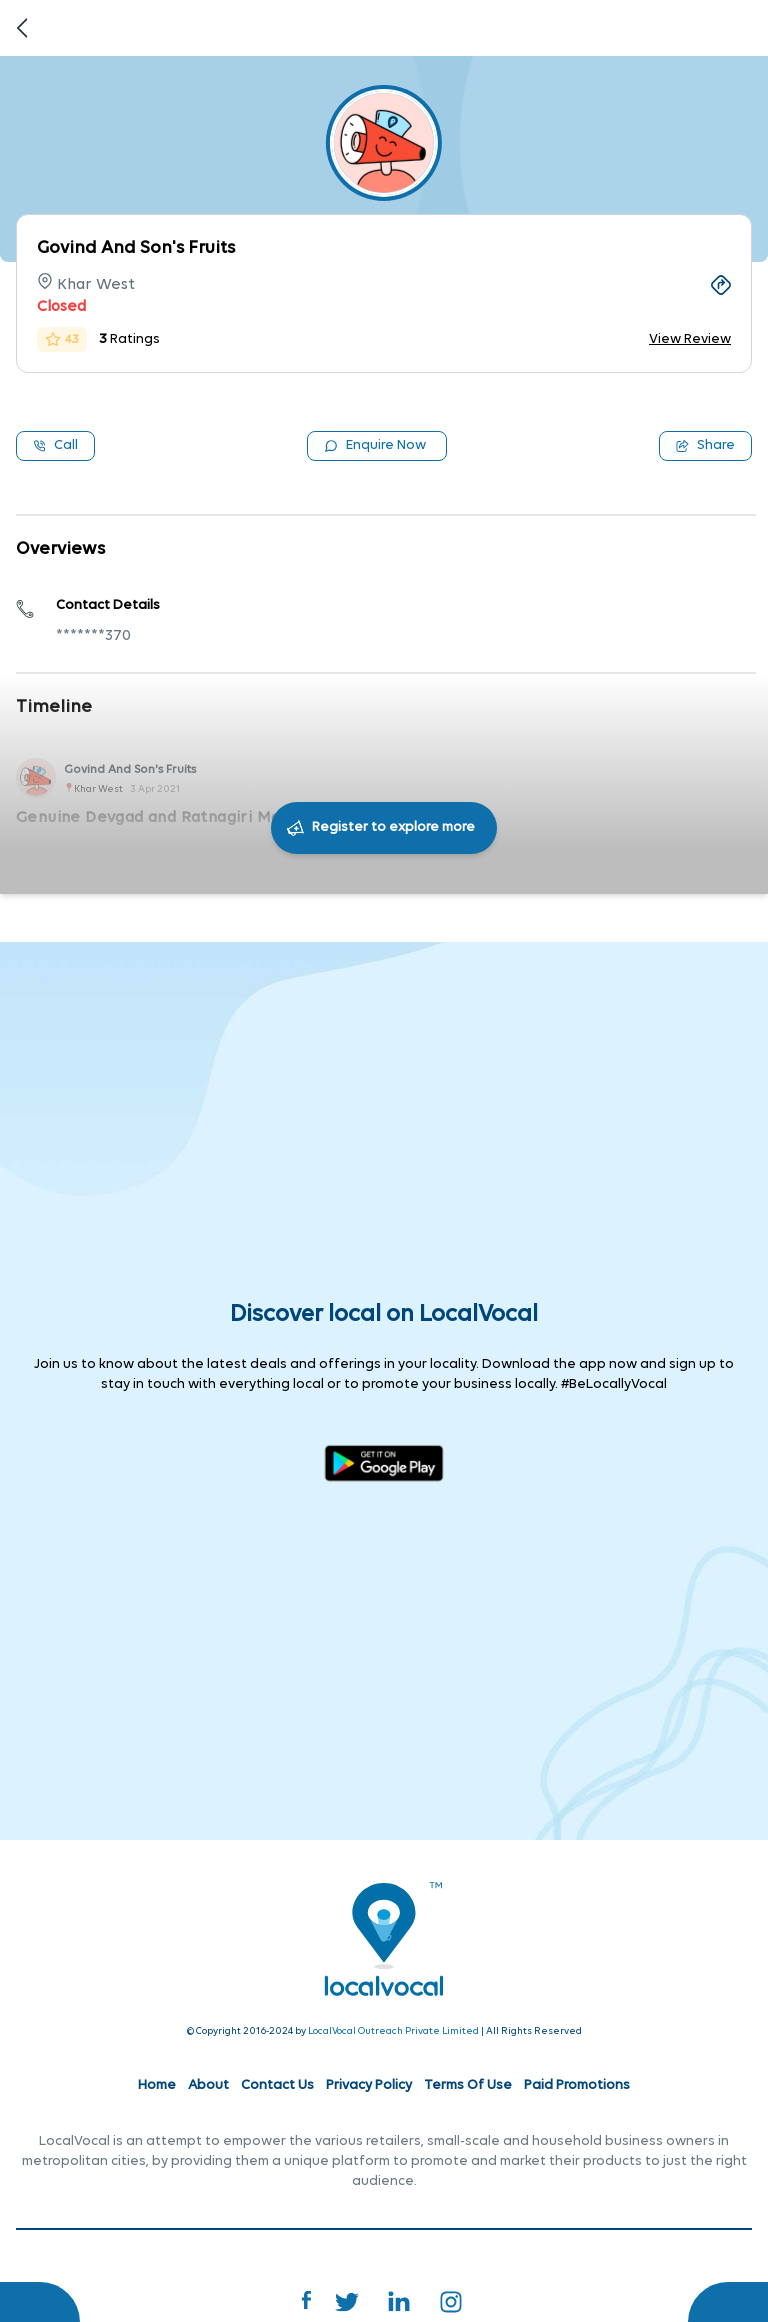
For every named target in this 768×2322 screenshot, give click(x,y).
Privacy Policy (369, 2085)
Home (157, 2085)
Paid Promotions (577, 2085)
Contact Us (277, 2085)
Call (55, 445)
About (208, 2085)
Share (705, 445)
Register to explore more (393, 827)
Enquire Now (375, 445)
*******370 (93, 636)
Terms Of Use (468, 2085)
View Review (690, 339)
